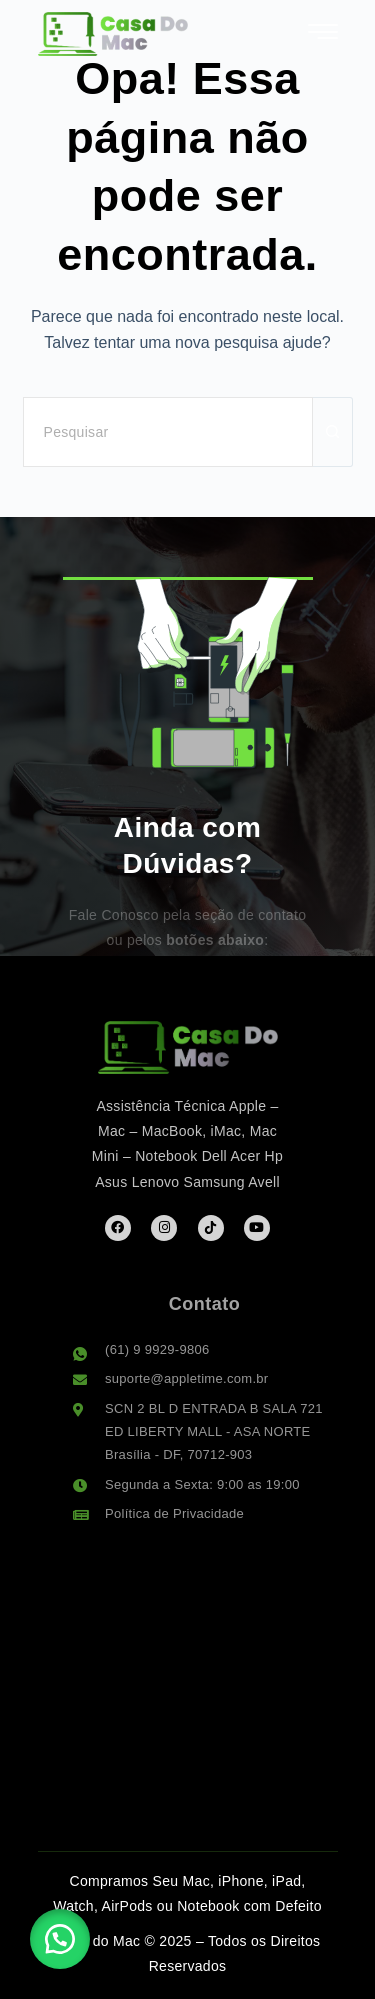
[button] (60, 1939)
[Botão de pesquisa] (333, 432)
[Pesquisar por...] (168, 432)
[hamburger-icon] (323, 35)
